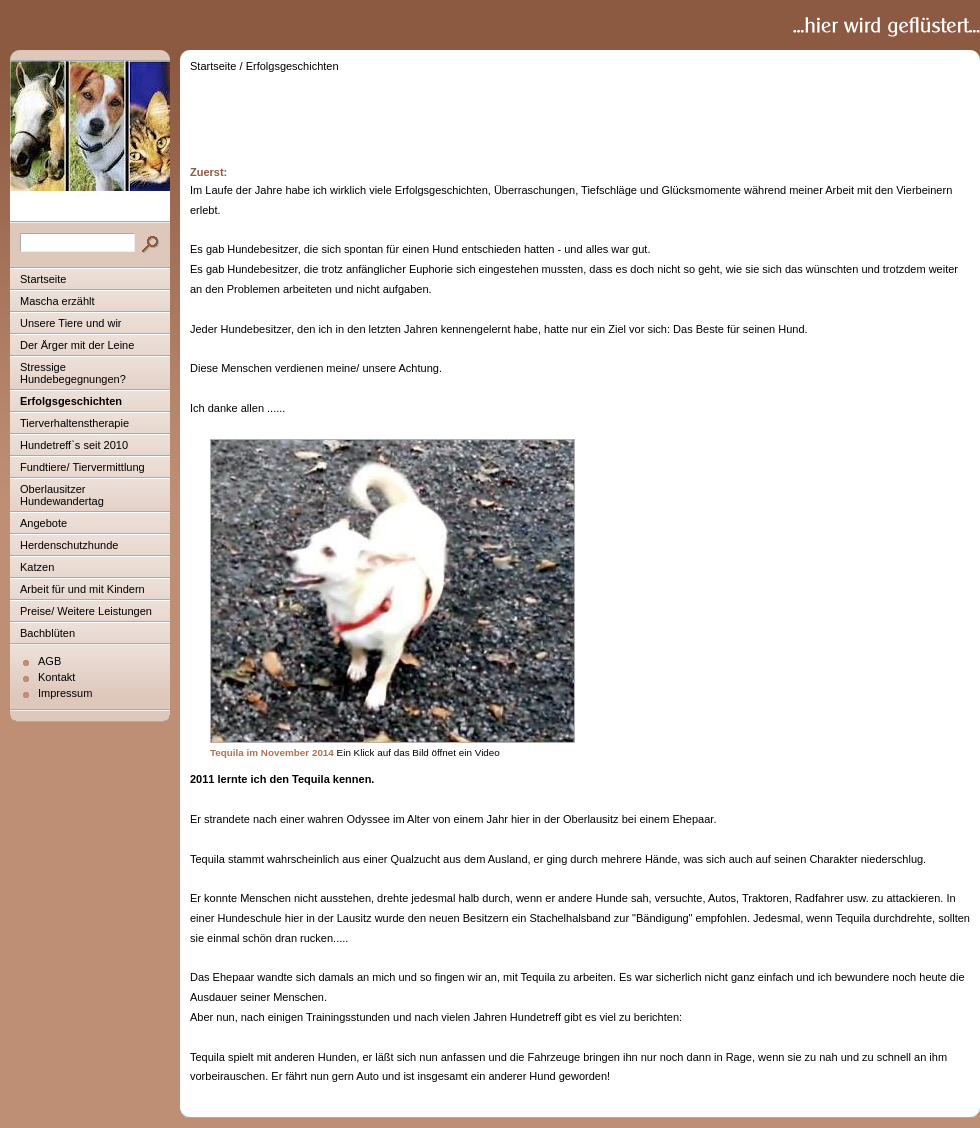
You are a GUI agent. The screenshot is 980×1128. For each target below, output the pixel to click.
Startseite (43, 279)
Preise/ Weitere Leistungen (86, 611)
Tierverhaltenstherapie (74, 423)
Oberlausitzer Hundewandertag (62, 495)
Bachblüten (47, 633)
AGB (49, 661)
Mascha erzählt (57, 301)
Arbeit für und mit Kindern (82, 589)
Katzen (37, 567)
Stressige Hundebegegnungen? (73, 373)
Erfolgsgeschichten (71, 401)
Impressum (65, 693)
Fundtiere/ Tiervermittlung (82, 467)
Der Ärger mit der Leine (77, 345)
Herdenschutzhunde (69, 545)
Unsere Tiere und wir (71, 323)
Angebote (43, 523)
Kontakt (56, 677)
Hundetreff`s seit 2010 (74, 445)
